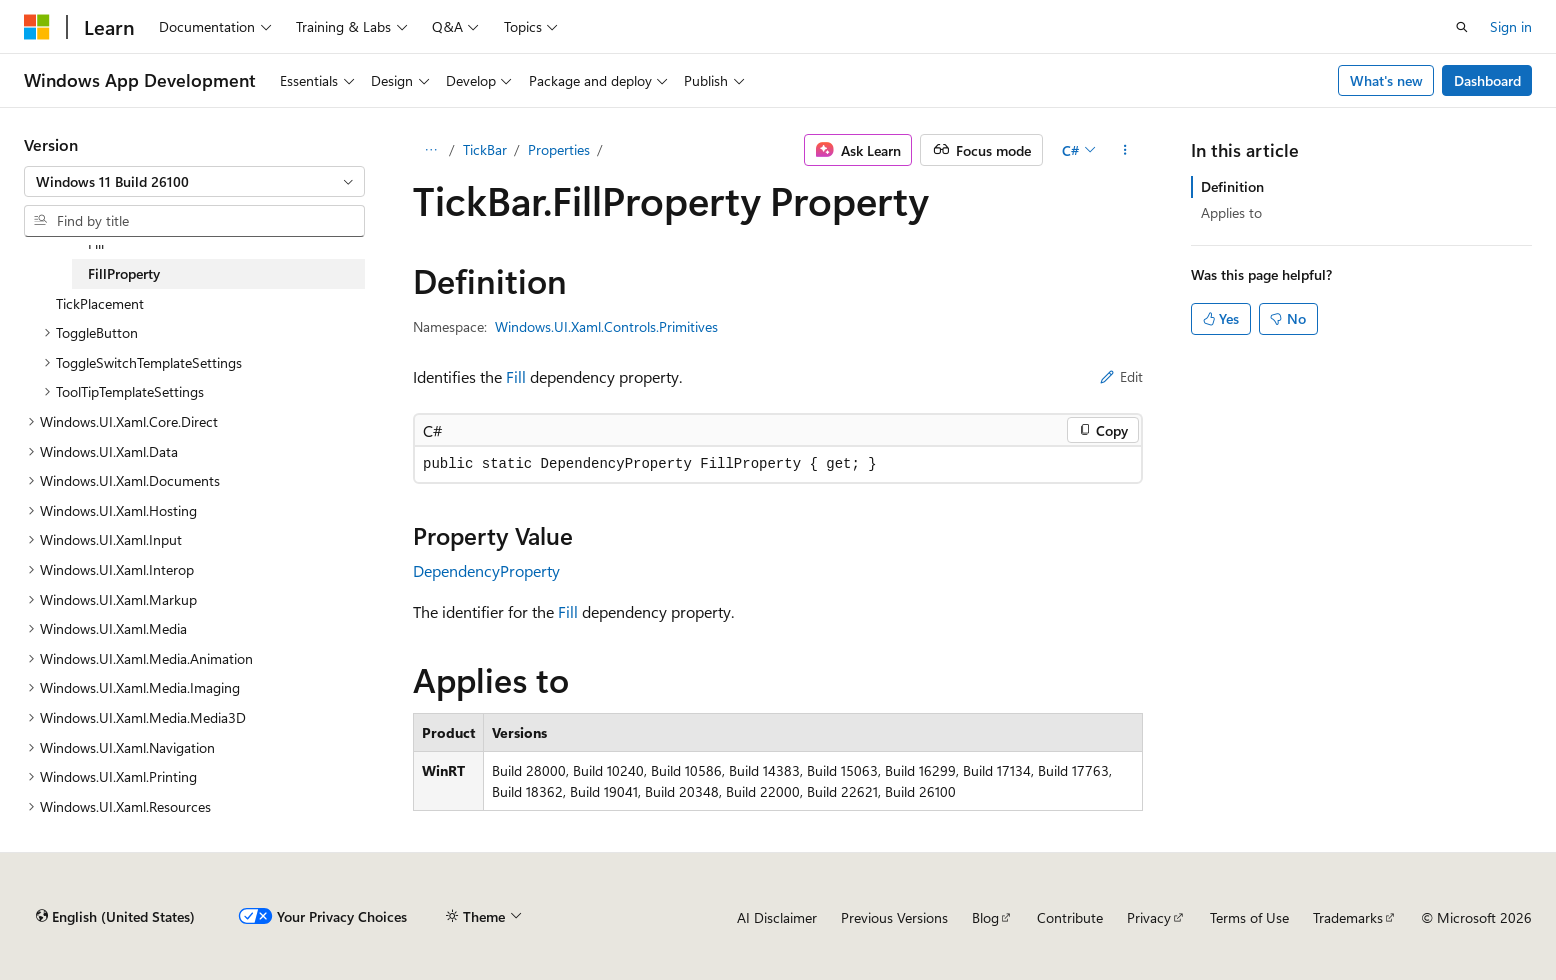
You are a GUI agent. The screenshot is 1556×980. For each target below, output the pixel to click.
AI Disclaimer (777, 917)
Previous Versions (894, 917)
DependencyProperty (486, 570)
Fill (516, 376)
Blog (985, 917)
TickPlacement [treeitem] (100, 303)
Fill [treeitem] (96, 243)
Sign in (1511, 26)
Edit (1121, 376)
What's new (1386, 80)
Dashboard (1487, 80)
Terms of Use (1249, 917)
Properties (559, 149)
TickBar (485, 149)
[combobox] (194, 182)
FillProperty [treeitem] (124, 273)
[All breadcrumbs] (430, 150)
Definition (1232, 186)
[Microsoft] (37, 27)
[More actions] (1125, 150)
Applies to (1231, 212)
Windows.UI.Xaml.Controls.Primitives (606, 326)
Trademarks (1348, 917)
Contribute (1070, 917)
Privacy (1149, 917)
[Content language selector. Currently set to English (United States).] (115, 917)
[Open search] (1462, 27)
